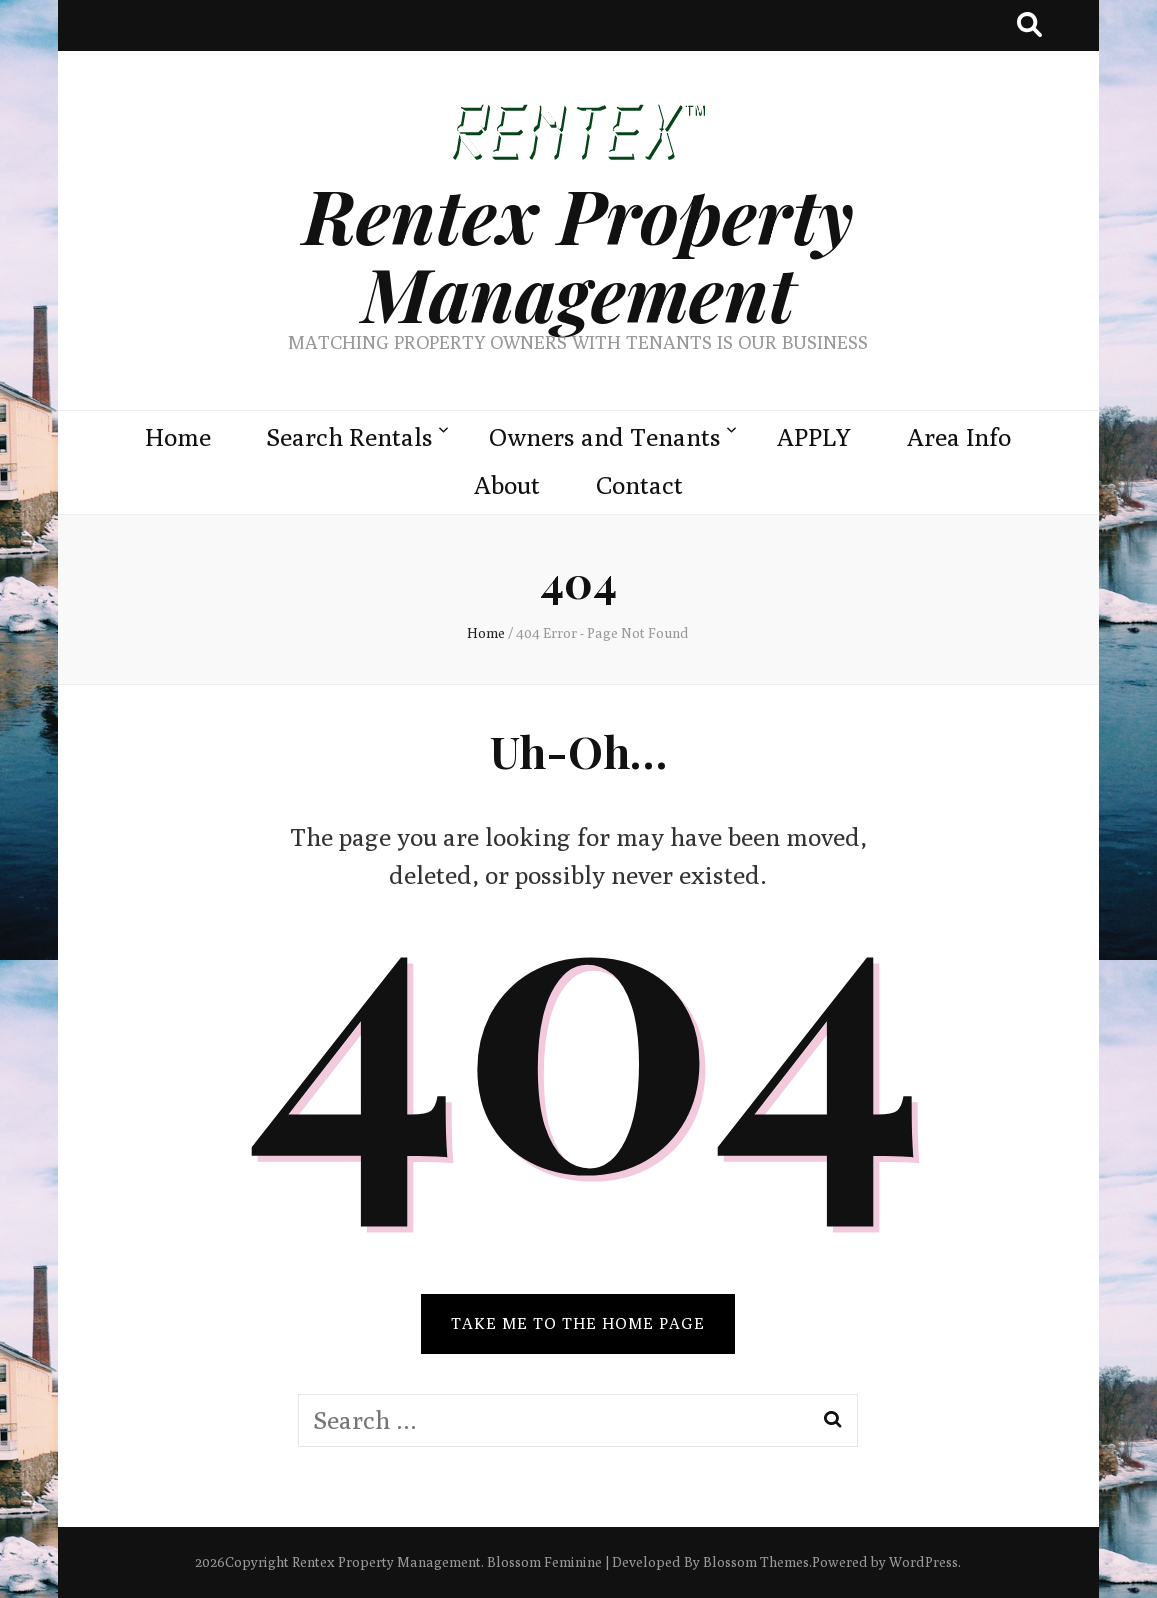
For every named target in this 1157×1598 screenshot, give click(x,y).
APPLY (814, 437)
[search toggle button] (1029, 25)
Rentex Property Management (578, 253)
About (507, 485)
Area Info (959, 437)
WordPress (923, 1562)
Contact (639, 485)
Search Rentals (350, 437)
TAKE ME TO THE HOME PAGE (578, 1323)
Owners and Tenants (605, 437)
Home (178, 437)
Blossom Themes (756, 1562)
